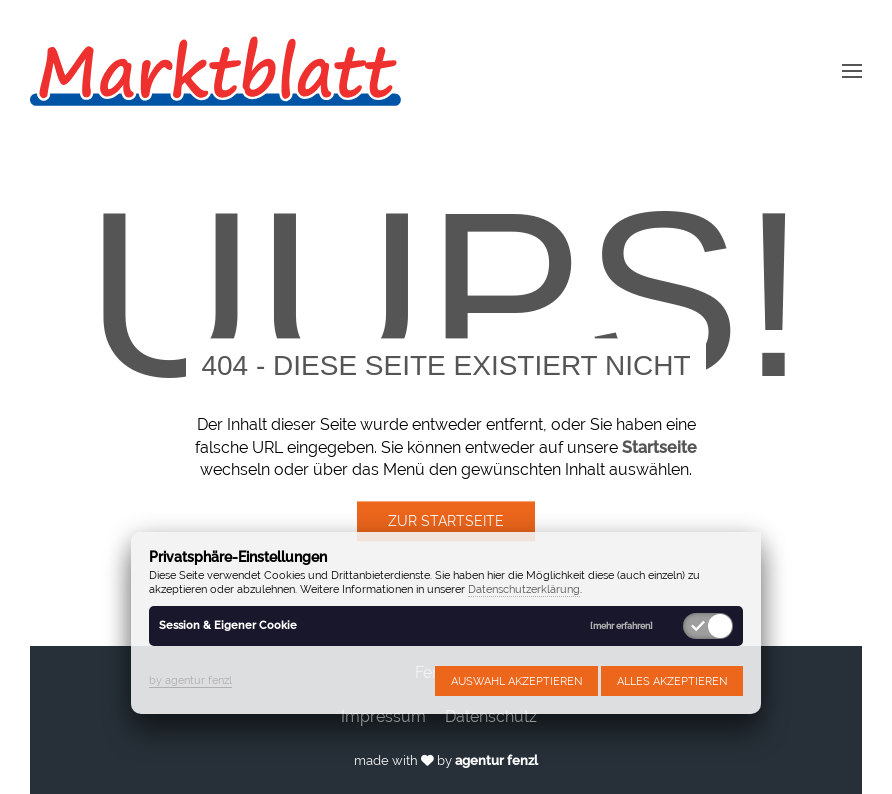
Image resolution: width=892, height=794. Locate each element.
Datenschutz (491, 716)
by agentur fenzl (190, 680)
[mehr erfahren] (621, 626)
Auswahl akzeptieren (516, 681)
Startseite (659, 447)
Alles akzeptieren (672, 681)
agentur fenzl (496, 760)
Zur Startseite (446, 522)
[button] (852, 70)
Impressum (383, 716)
